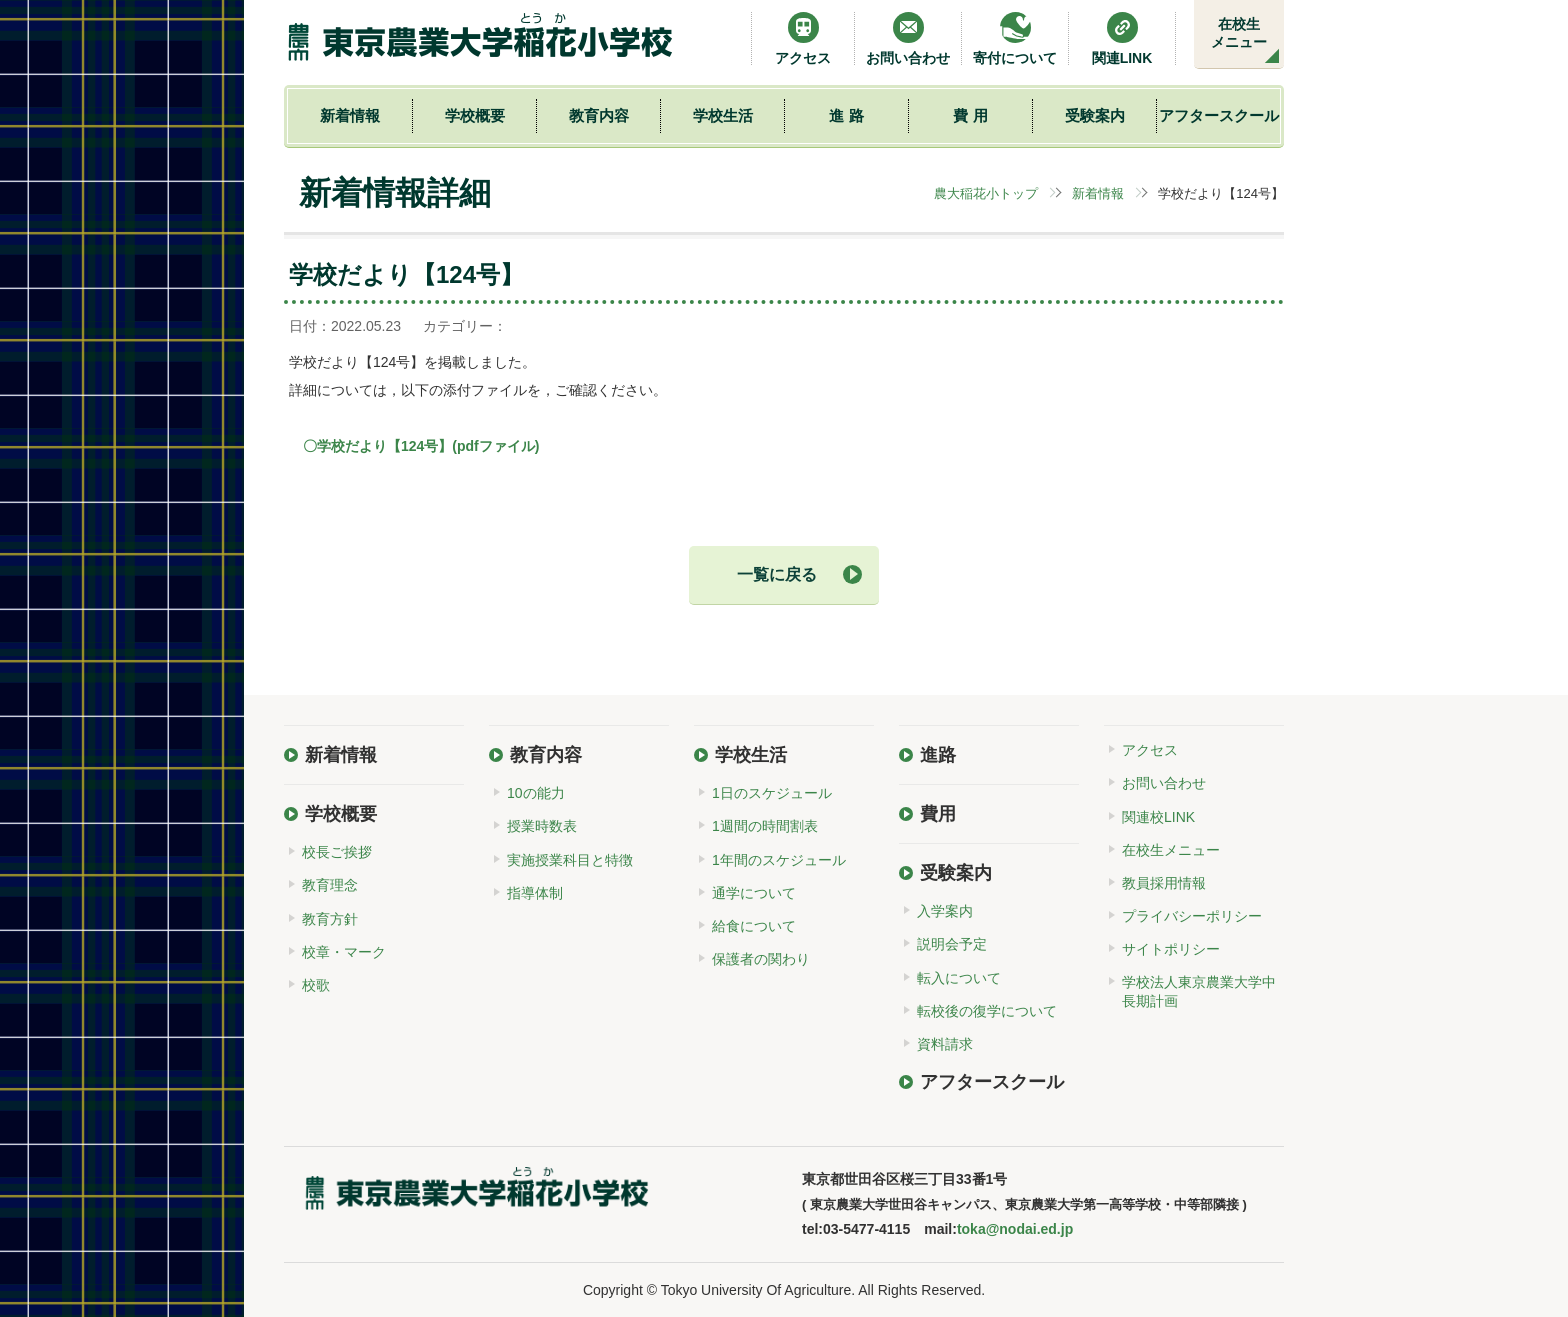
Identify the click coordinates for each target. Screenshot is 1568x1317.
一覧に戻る (777, 574)
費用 (938, 814)
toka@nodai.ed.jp (1015, 1229)
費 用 (970, 115)
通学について (754, 893)
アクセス (803, 38)
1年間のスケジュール (779, 860)
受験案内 (1095, 115)
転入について (959, 978)
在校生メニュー (1239, 33)
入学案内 (945, 911)
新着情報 (350, 115)
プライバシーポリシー (1192, 916)
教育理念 (330, 885)
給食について (754, 926)
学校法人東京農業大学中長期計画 (1199, 991)
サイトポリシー (1171, 949)
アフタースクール (1219, 115)
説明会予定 (952, 944)
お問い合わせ (908, 38)
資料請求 (945, 1044)
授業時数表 (542, 826)
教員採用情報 (1164, 883)
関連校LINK (1158, 817)
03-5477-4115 (866, 1229)
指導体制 (535, 893)
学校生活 (723, 115)
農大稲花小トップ (986, 193)
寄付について (1015, 38)
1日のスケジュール (772, 793)
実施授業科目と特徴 (570, 860)
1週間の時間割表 (765, 826)
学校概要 (475, 115)
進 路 (846, 115)
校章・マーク (344, 952)
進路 (938, 755)
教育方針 (330, 919)
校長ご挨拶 (337, 852)
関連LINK (1122, 38)
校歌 (316, 985)
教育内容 (599, 115)
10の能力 (536, 793)
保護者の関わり (761, 959)
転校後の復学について (987, 1011)
